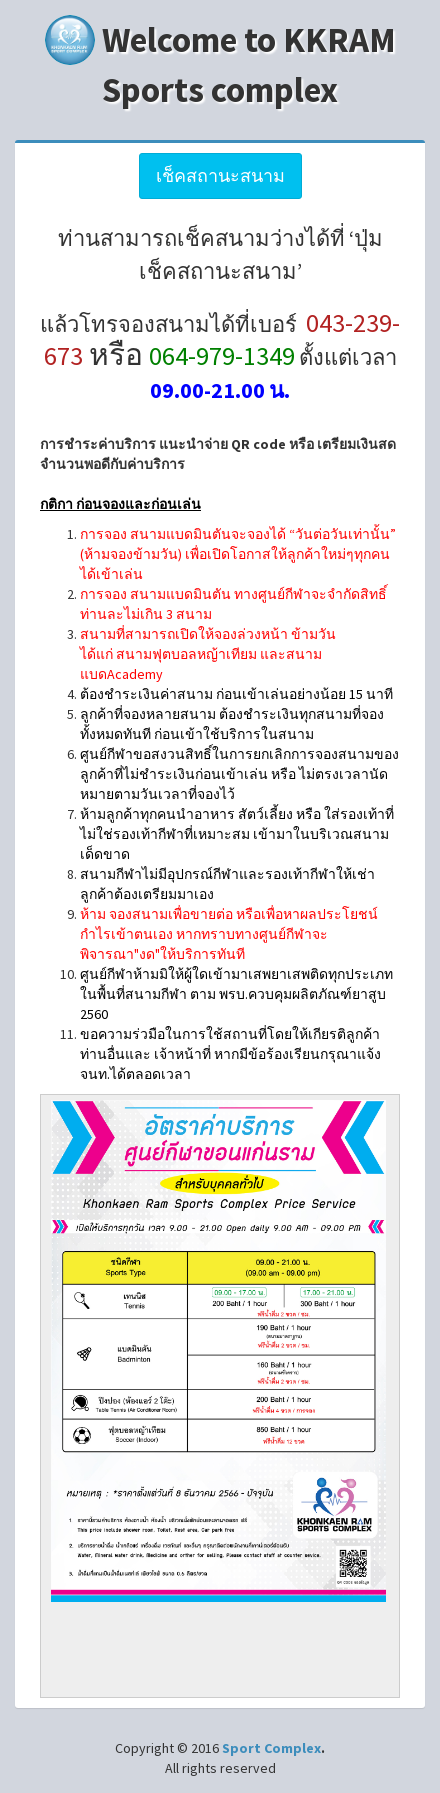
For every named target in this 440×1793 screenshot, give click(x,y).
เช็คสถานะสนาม (220, 175)
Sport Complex (271, 1748)
